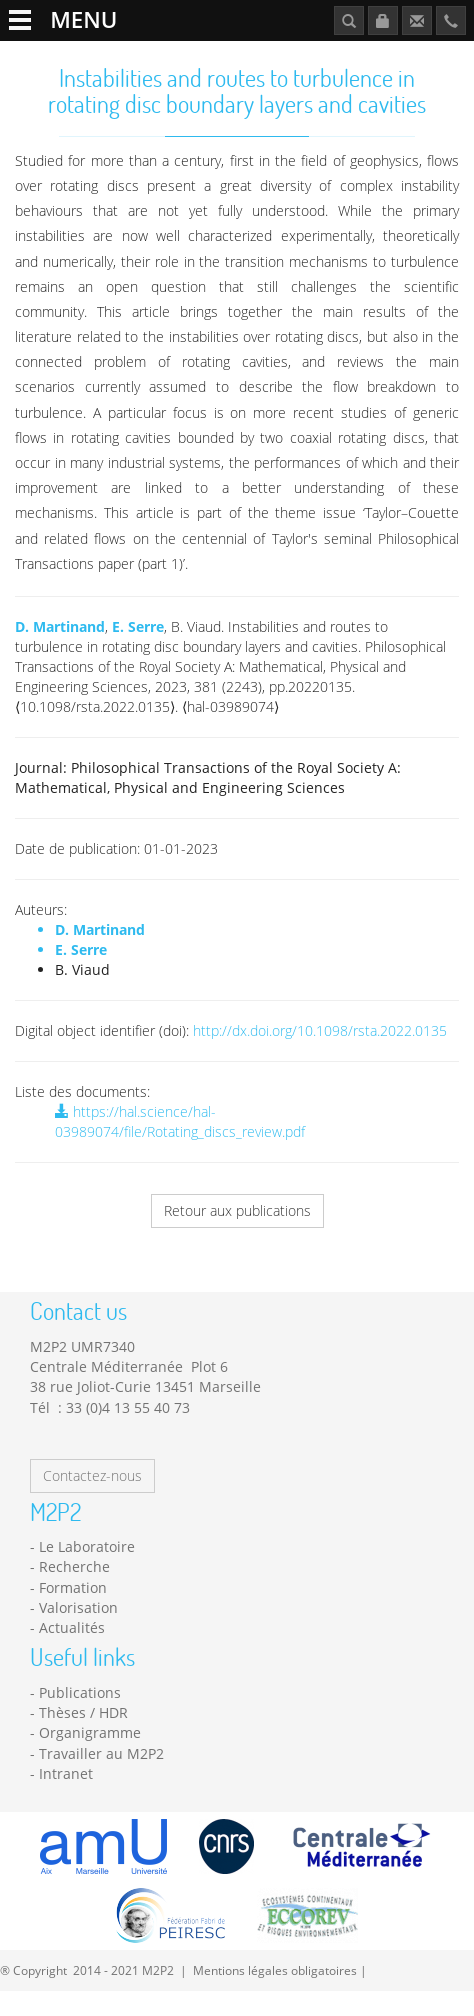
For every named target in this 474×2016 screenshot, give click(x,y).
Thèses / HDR (83, 1712)
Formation (73, 1587)
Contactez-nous (92, 1475)
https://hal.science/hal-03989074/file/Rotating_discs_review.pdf (180, 1121)
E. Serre (138, 626)
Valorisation (78, 1607)
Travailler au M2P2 (101, 1753)
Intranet (66, 1773)
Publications (80, 1692)
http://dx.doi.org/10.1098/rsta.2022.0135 (320, 1030)
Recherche (74, 1566)
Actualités (72, 1627)
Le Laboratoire (87, 1546)
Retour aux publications (237, 1210)
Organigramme (90, 1732)
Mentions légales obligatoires (275, 1970)
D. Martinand (60, 626)
